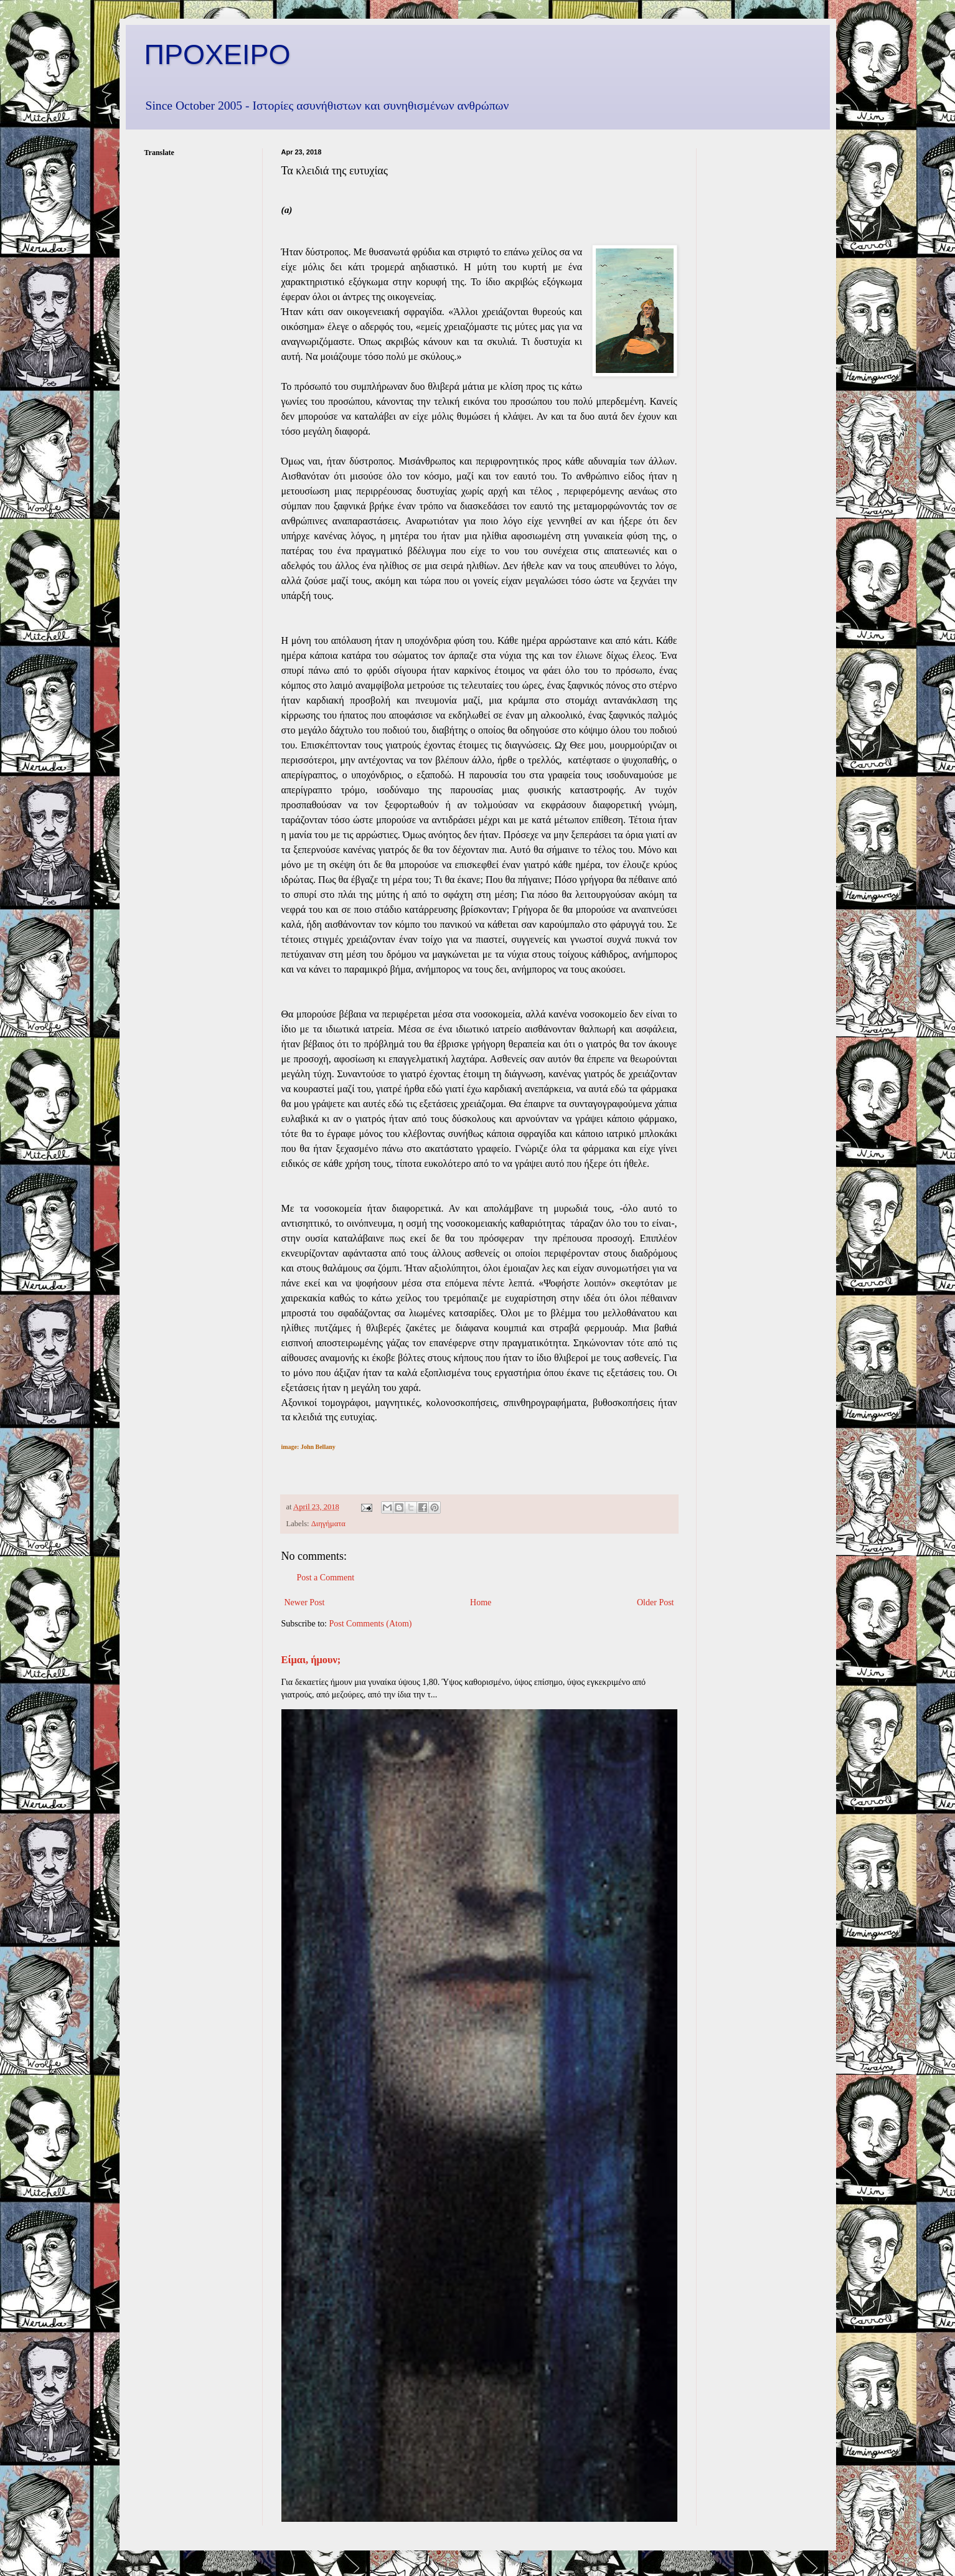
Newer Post (305, 1602)
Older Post (655, 1602)
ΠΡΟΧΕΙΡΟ (217, 54)
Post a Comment (326, 1577)
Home (480, 1602)
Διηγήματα (328, 1523)
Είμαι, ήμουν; (311, 1660)
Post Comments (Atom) (370, 1623)
